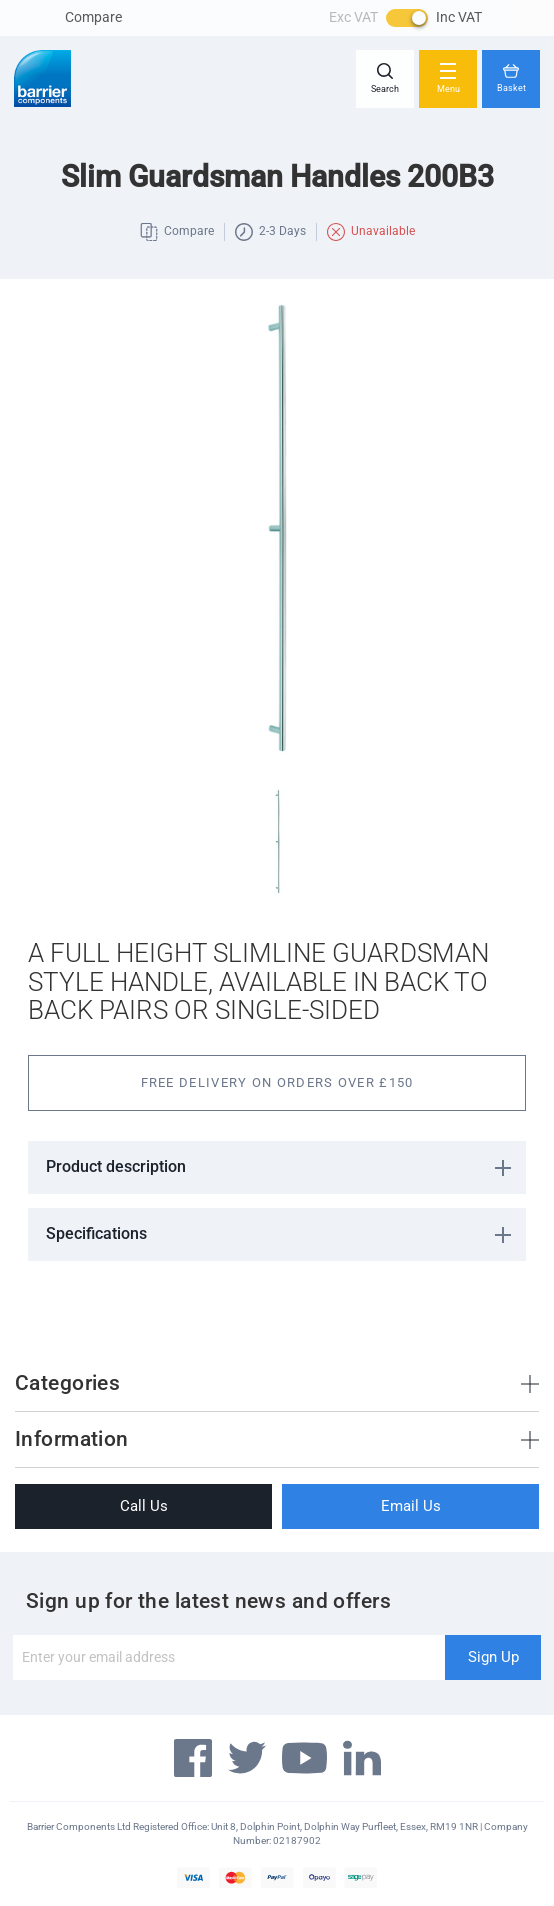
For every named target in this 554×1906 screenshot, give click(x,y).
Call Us (144, 1506)
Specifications (96, 1233)
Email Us (411, 1506)
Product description (116, 1166)
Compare (93, 17)
